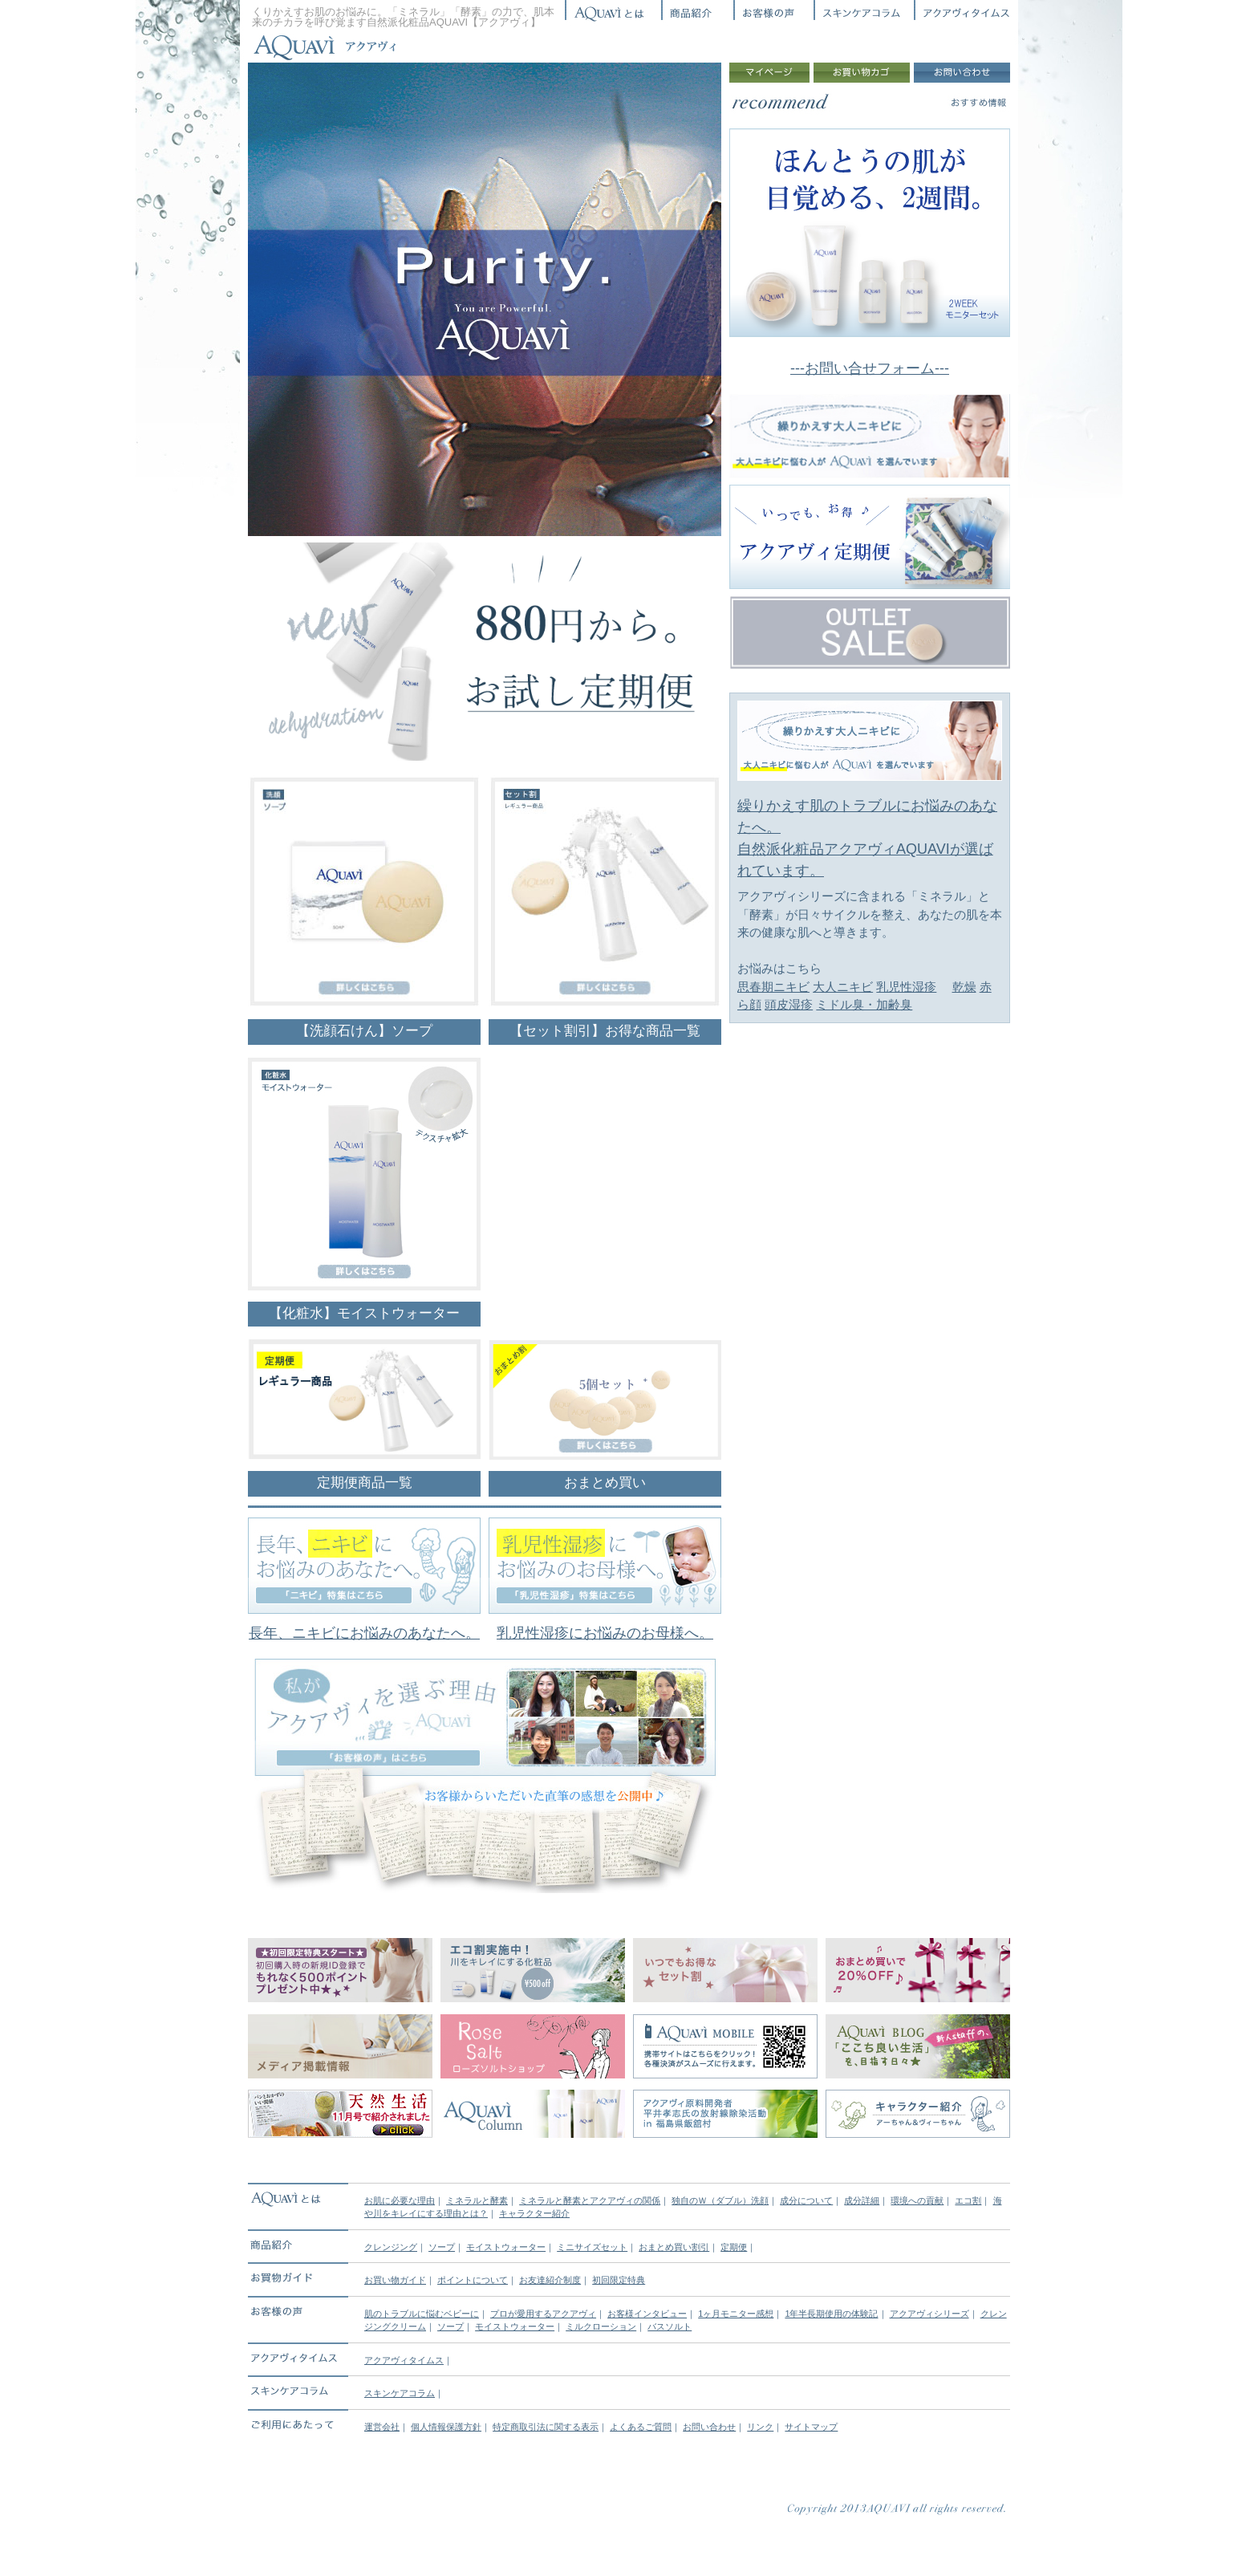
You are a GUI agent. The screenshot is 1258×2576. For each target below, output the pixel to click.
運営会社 (382, 2427)
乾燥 (964, 986)
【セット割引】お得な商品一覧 (604, 1030)
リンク (760, 2427)
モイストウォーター (506, 2247)
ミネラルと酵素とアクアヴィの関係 (589, 2200)
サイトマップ (811, 2427)
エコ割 (968, 2200)
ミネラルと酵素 (477, 2200)
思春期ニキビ (773, 986)
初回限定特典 (618, 2280)
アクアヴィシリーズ (929, 2313)
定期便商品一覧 (364, 1482)
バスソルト (669, 2326)
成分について (806, 2200)
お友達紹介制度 (550, 2280)
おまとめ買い (605, 1482)
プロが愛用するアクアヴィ (543, 2313)
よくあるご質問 (641, 2427)
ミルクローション (601, 2326)
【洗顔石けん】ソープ (364, 1030)
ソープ (441, 2247)
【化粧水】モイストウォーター (364, 1313)
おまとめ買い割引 (674, 2247)
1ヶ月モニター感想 (735, 2313)
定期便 (733, 2247)
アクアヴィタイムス (404, 2360)
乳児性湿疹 (906, 986)
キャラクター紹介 (534, 2213)
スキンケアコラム (399, 2393)
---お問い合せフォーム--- (869, 368)
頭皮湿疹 (789, 1004)
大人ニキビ (843, 986)
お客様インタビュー (647, 2313)
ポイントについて (472, 2280)
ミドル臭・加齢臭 (864, 1004)
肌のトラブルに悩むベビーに (421, 2313)
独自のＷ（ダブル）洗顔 (720, 2200)
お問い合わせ (709, 2427)
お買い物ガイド (395, 2280)
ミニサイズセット (592, 2247)
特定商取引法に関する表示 (546, 2427)
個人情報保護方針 (446, 2427)
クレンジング (390, 2247)
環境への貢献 (917, 2200)
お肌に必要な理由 (399, 2200)
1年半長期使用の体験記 (831, 2313)
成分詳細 (861, 2200)
